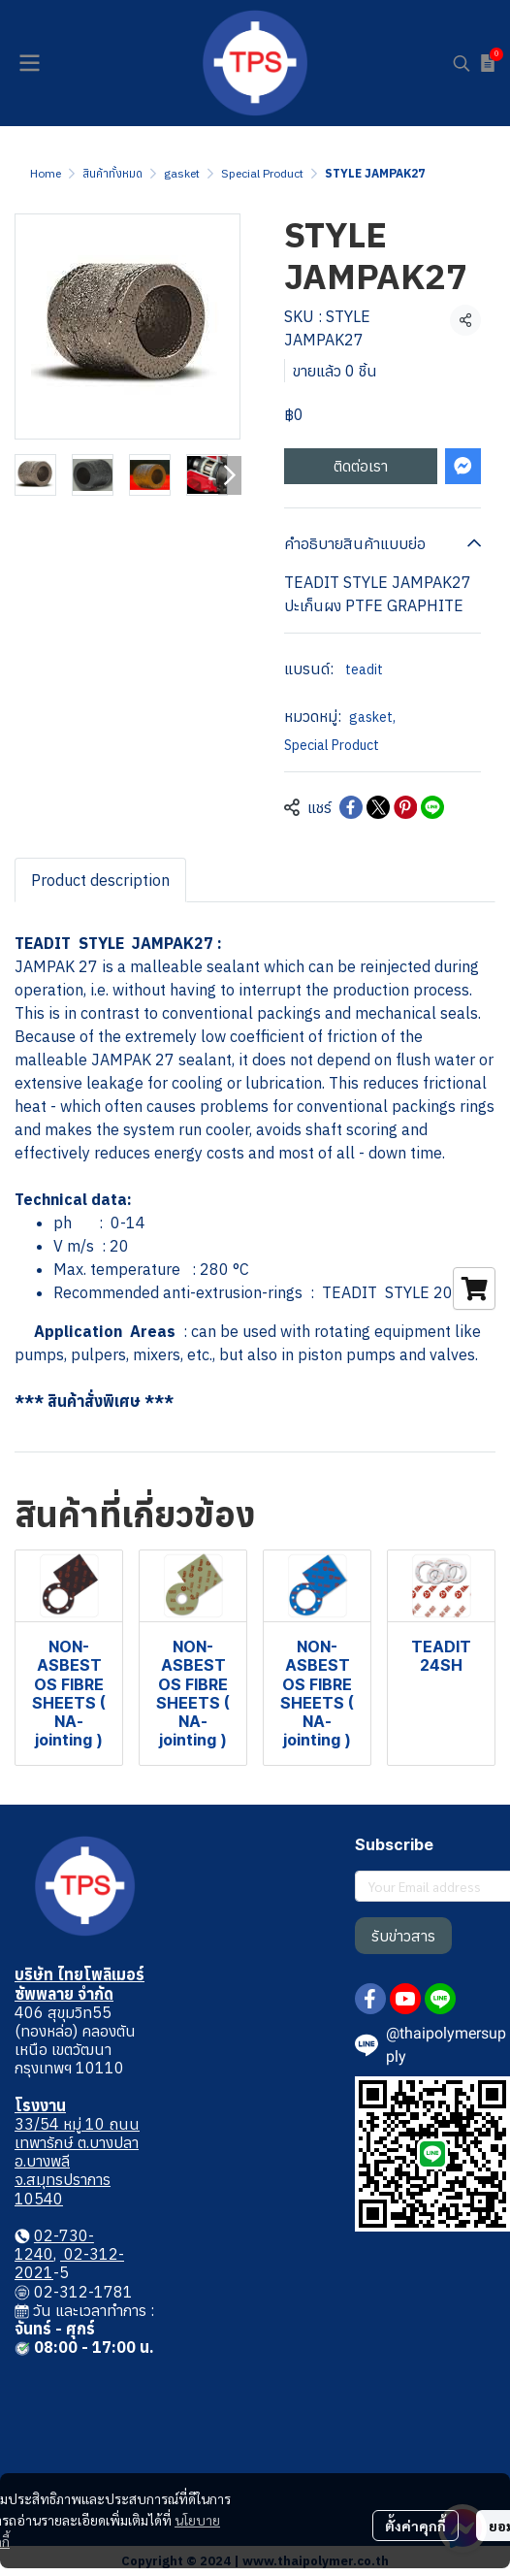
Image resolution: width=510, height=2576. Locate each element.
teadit (364, 669)
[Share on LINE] (432, 807)
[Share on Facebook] (351, 807)
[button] (461, 63)
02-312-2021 (69, 2263)
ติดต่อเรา (361, 465)
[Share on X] (378, 807)
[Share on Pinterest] (405, 807)
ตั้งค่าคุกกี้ (415, 2525)
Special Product (262, 173)
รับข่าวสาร (403, 1935)
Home (45, 173)
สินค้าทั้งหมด (112, 173)
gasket (182, 173)
